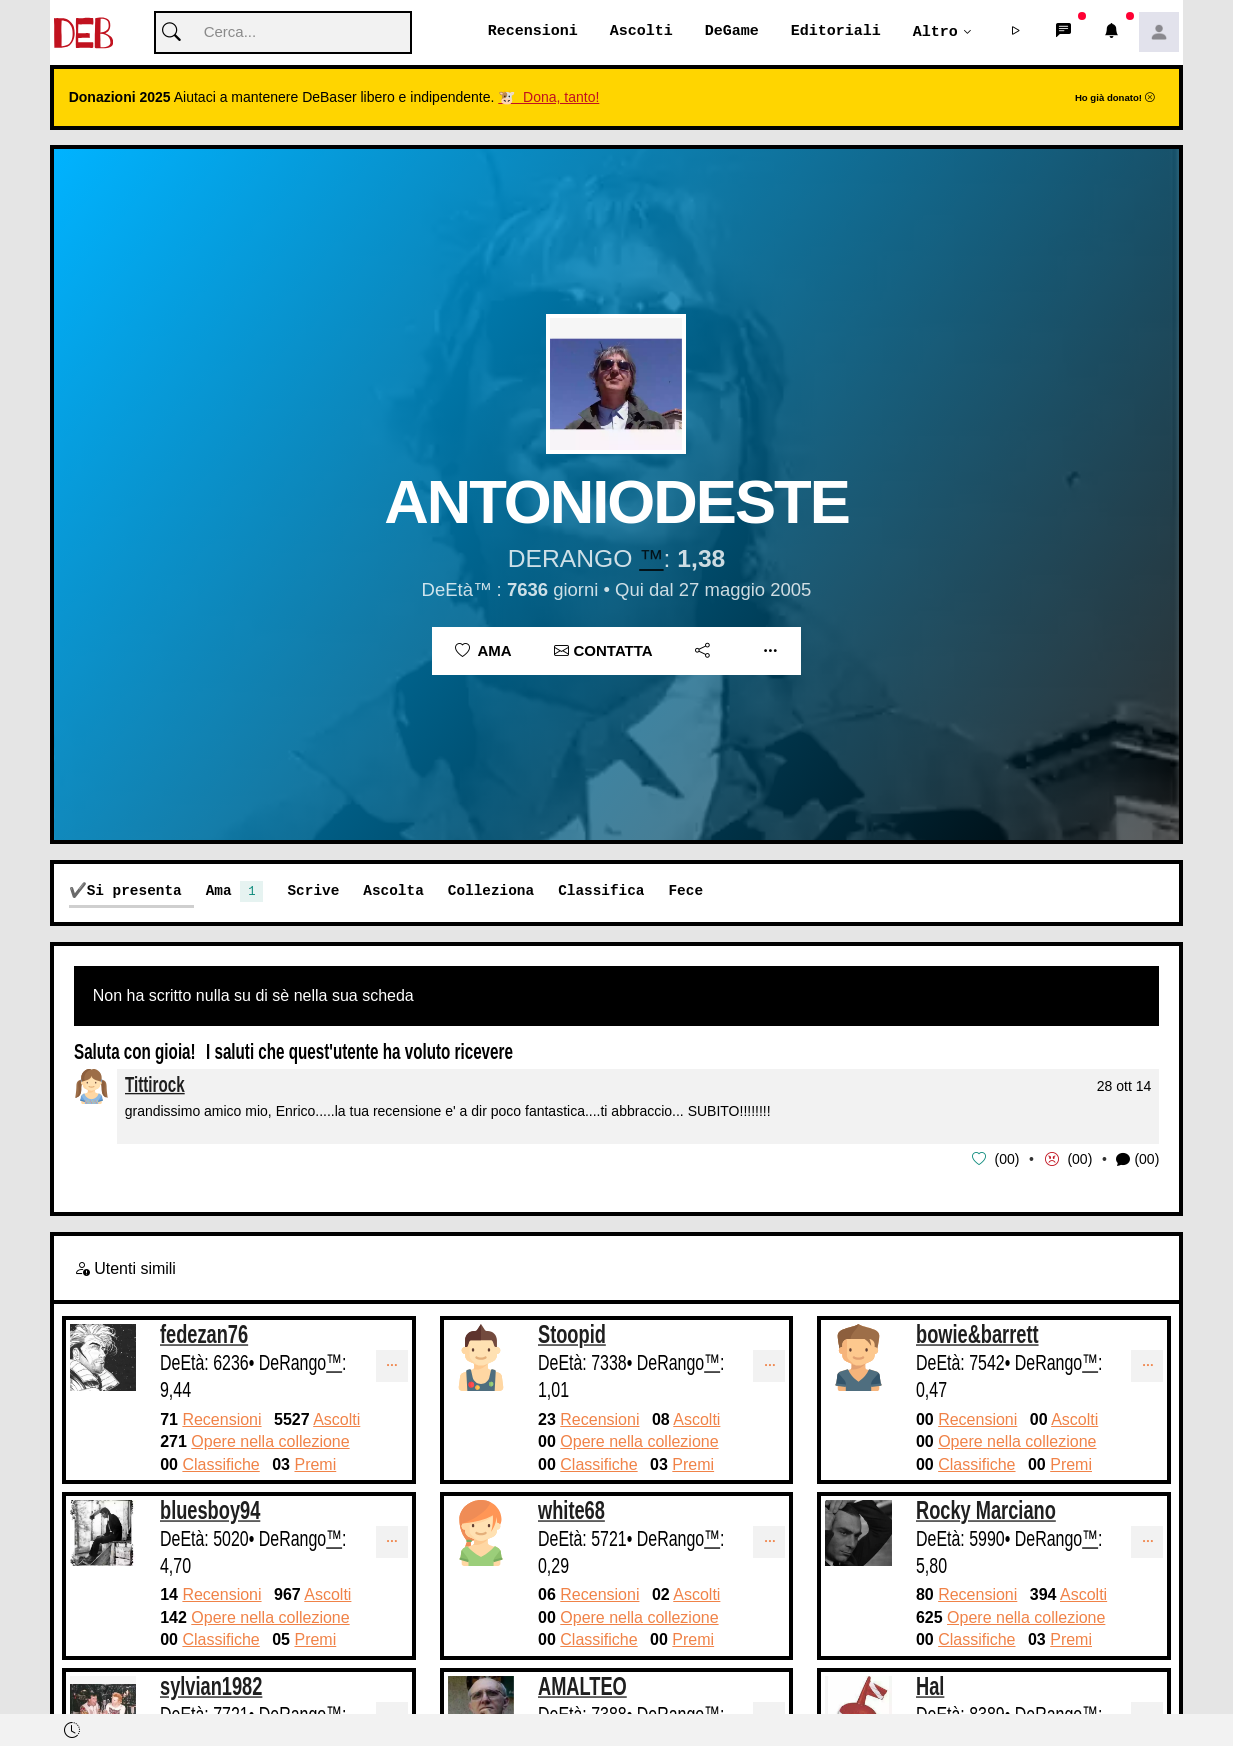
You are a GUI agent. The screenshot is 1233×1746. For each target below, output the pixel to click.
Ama (483, 651)
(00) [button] (1137, 1160)
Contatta (603, 651)
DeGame (732, 32)
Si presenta (134, 891)
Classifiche (220, 1464)
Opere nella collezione (270, 1441)
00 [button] (1007, 1160)
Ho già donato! (1115, 98)
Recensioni (533, 32)
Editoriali (836, 32)
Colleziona (491, 891)
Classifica (601, 891)
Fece (685, 891)
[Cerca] (283, 33)
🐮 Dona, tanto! (548, 98)
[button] (1015, 33)
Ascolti (641, 32)
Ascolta (393, 891)
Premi (315, 1464)
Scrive (313, 891)
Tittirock (155, 1085)
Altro (935, 32)
